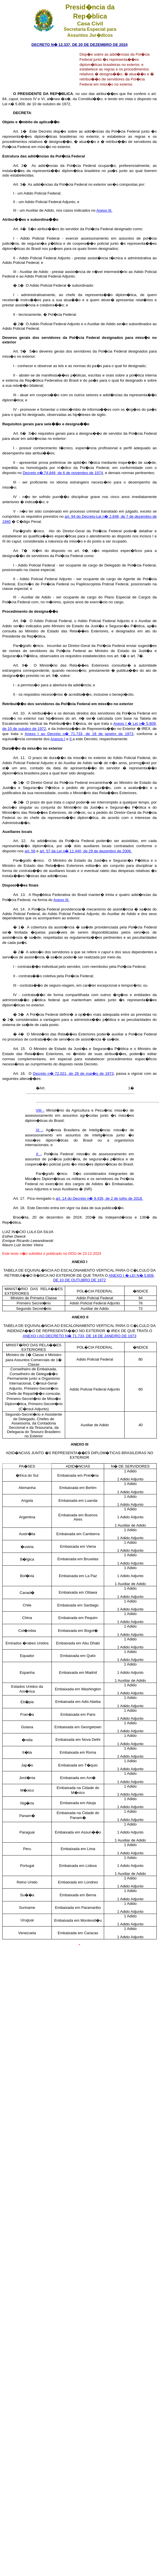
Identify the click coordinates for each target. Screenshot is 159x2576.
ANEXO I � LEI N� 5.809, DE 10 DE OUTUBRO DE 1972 (104, 1277)
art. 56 (30, 851)
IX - (39, 1130)
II (71, 739)
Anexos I (57, 739)
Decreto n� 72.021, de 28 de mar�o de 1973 (73, 1073)
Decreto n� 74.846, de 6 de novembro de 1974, (63, 473)
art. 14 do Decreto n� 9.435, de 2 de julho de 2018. (99, 1198)
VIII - (40, 1110)
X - (39, 1154)
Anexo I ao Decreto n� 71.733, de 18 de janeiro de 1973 (79, 734)
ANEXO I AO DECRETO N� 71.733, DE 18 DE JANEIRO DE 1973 (79, 1336)
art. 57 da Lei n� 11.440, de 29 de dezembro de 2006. (86, 851)
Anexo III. (104, 210)
